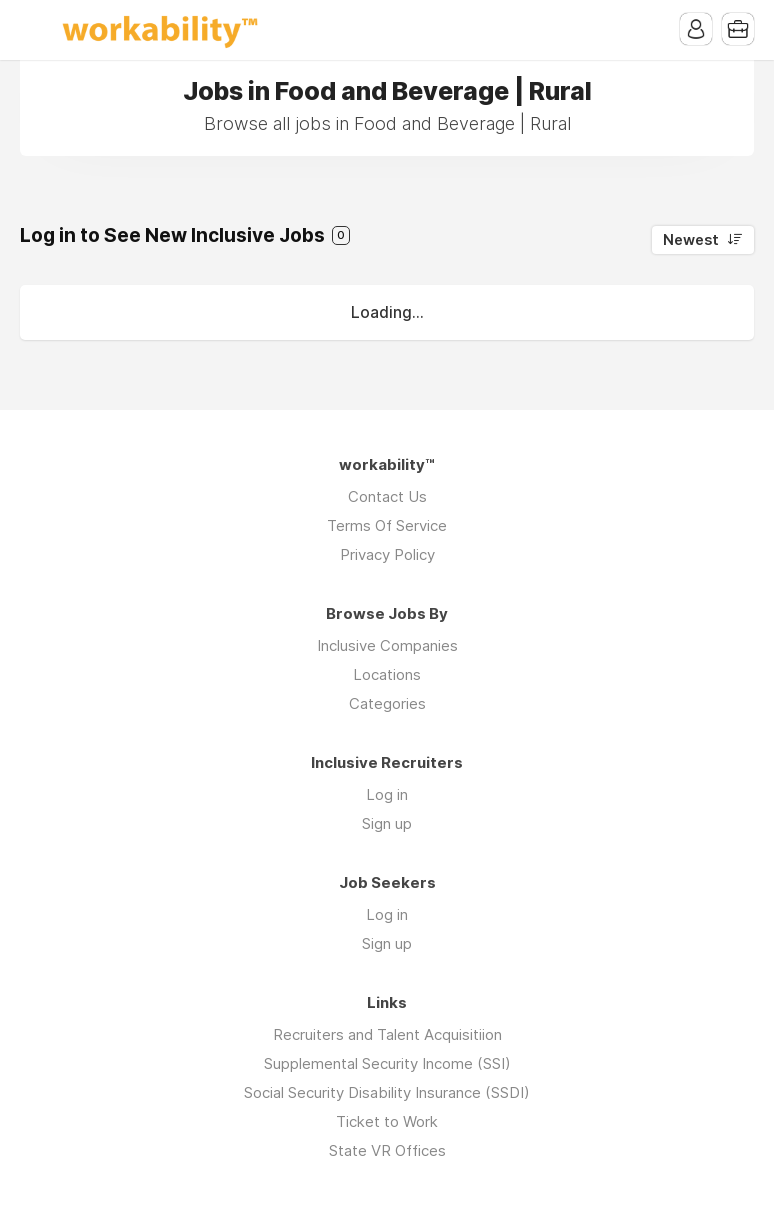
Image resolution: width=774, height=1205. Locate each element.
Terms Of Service (387, 525)
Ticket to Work (387, 1121)
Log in (387, 794)
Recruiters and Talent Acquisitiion (387, 1034)
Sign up (387, 823)
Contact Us (387, 496)
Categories (387, 703)
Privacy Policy (387, 554)
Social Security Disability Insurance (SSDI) (387, 1092)
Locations (387, 674)
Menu (35, 30)
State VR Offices (387, 1150)
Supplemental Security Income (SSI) (387, 1063)
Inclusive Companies (387, 645)
